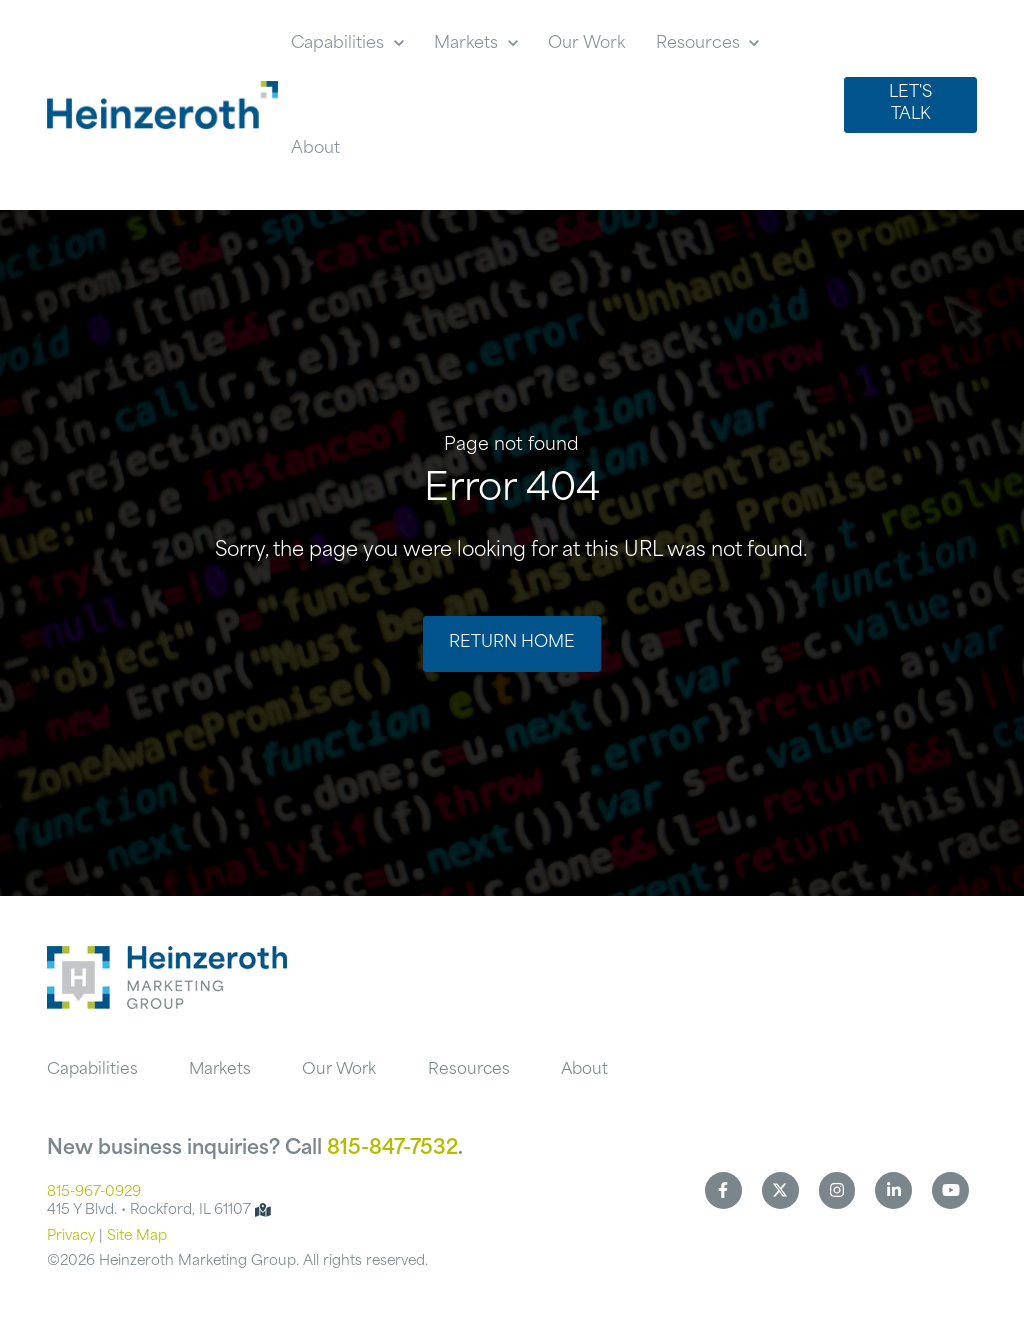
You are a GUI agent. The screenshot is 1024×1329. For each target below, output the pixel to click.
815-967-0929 (94, 1192)
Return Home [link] (512, 643)
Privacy (71, 1236)
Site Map (137, 1236)
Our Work (586, 44)
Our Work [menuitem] (339, 1070)
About (315, 149)
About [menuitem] (584, 1070)
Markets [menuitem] (220, 1070)
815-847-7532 (392, 1149)
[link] (162, 105)
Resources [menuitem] (469, 1070)
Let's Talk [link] (910, 104)
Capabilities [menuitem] (92, 1070)
